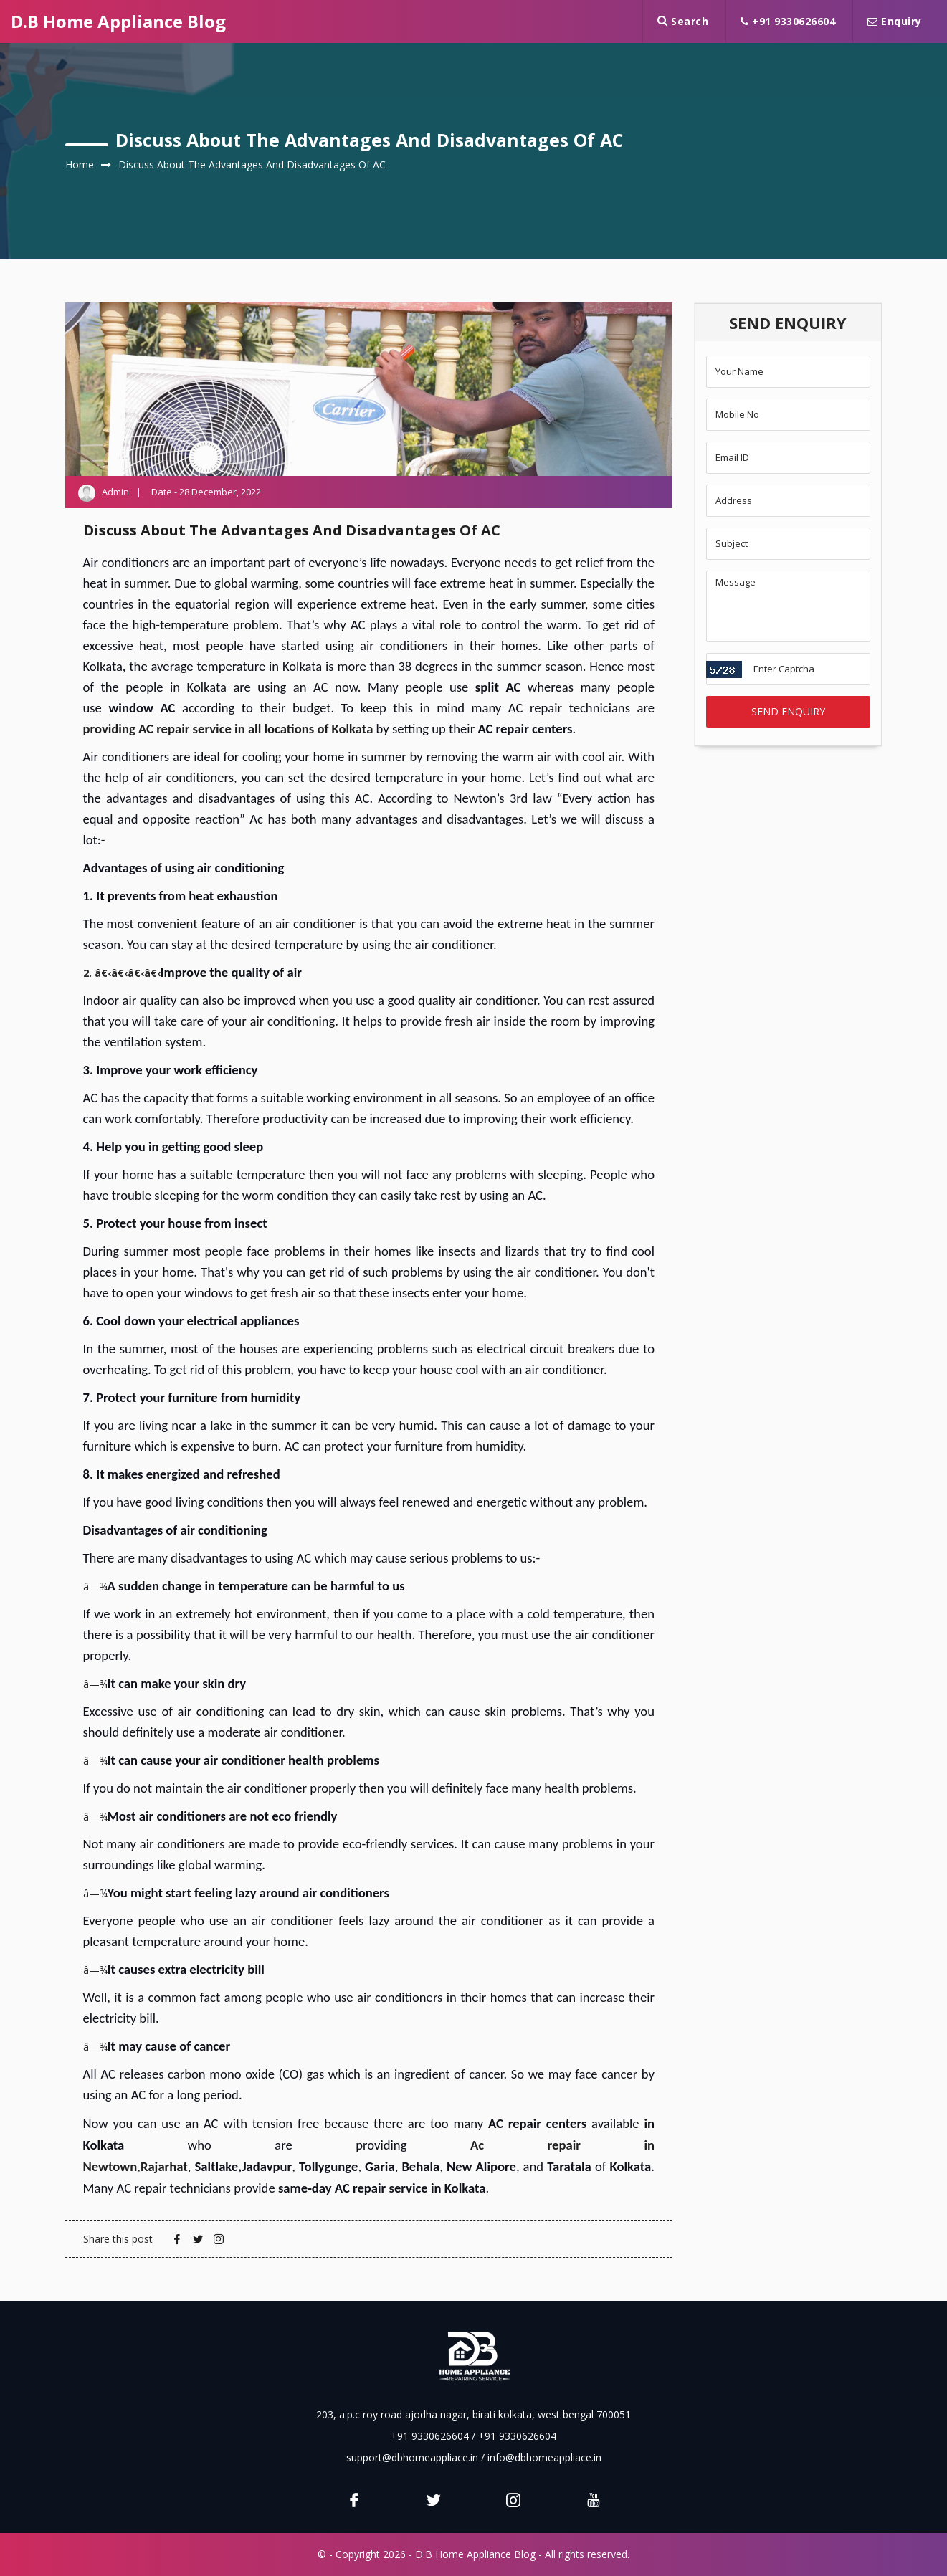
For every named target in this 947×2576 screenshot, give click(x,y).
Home (79, 164)
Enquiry (894, 21)
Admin (116, 491)
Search (682, 21)
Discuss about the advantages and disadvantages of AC (252, 164)
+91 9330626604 (788, 21)
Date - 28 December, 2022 (207, 491)
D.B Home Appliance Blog (118, 21)
